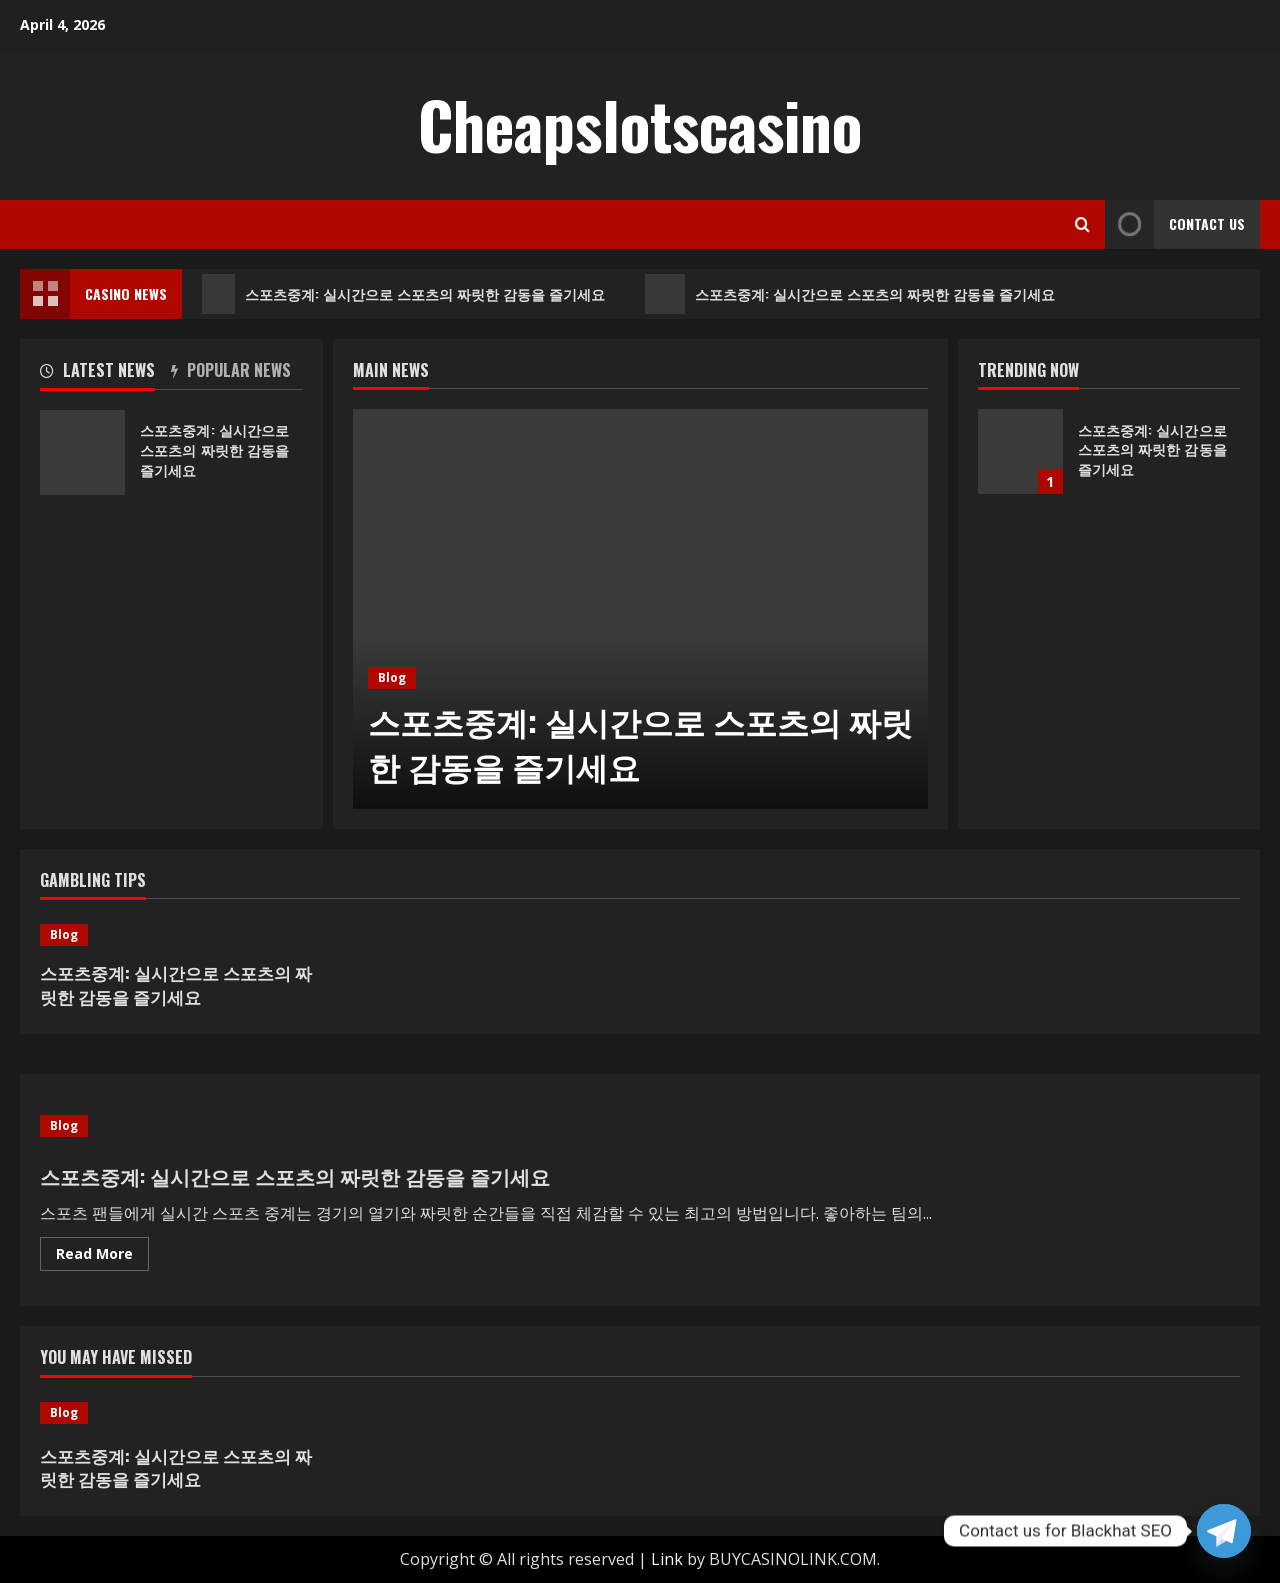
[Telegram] (1224, 1531)
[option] (640, 609)
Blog (392, 677)
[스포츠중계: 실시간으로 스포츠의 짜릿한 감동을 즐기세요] (640, 609)
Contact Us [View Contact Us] (1175, 224)
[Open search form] (1082, 224)
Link (667, 1559)
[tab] (105, 374)
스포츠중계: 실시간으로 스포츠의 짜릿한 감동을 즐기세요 (404, 294)
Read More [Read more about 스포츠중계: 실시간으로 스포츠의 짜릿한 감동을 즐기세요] (102, 1257)
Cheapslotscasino (640, 124)
